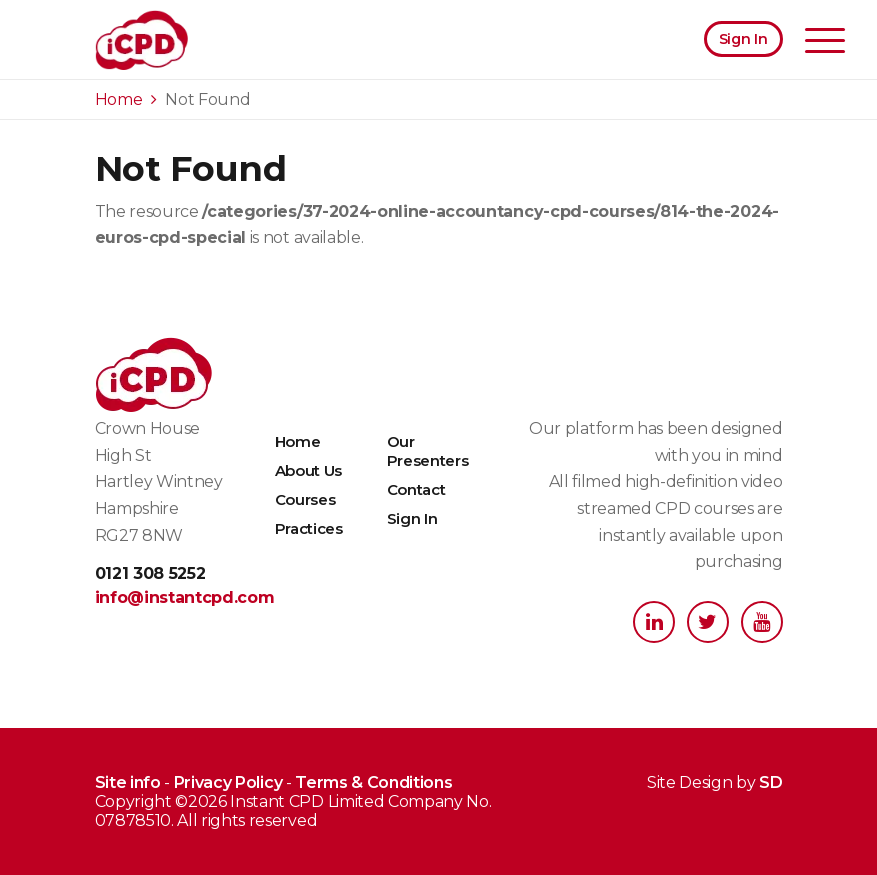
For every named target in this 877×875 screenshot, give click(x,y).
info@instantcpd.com (169, 597)
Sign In (743, 39)
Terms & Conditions (373, 782)
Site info (128, 782)
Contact (416, 489)
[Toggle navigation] (825, 43)
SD (770, 782)
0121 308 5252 (150, 573)
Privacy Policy (228, 782)
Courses (305, 499)
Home (298, 441)
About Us (308, 470)
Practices (309, 528)
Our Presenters (428, 451)
